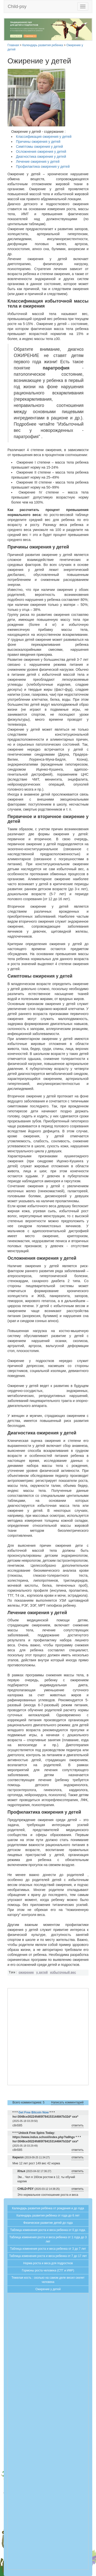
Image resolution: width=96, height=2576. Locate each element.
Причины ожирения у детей (38, 142)
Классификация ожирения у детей (43, 137)
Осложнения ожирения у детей (41, 152)
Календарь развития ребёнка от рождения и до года (48, 2208)
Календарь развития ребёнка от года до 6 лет (48, 2215)
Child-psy (17, 6)
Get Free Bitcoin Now (33, 2112)
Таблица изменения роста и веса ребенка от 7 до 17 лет (48, 2256)
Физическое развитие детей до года (48, 2223)
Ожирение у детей (48, 2289)
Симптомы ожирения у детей (39, 147)
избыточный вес (63, 1972)
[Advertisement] (48, 2037)
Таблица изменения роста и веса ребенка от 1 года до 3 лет (48, 2239)
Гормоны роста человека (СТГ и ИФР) (48, 2270)
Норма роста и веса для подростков (48, 2263)
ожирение (26, 1972)
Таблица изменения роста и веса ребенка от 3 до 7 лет (48, 2248)
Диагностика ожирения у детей (41, 157)
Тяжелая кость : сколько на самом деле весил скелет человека (48, 2280)
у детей (42, 1972)
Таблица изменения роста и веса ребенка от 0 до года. (48, 2230)
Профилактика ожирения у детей (43, 167)
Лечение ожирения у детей (37, 162)
